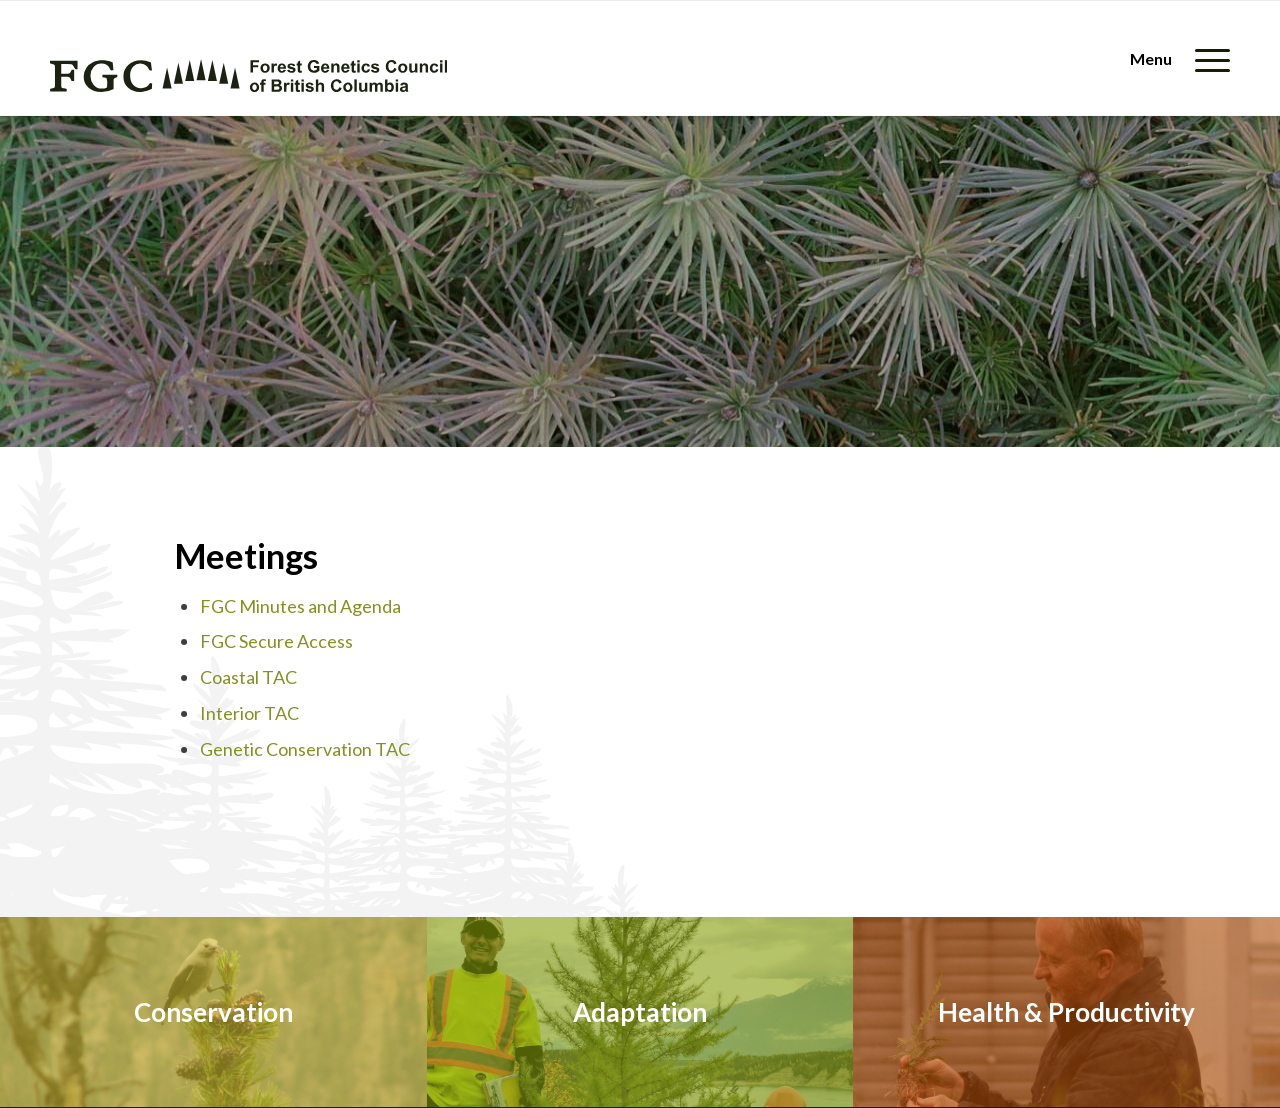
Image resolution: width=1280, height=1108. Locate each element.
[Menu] (1173, 58)
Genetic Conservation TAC (305, 749)
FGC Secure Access (276, 641)
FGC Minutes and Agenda (300, 606)
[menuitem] (1173, 58)
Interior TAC (249, 713)
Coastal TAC (248, 677)
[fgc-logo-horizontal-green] (248, 75)
